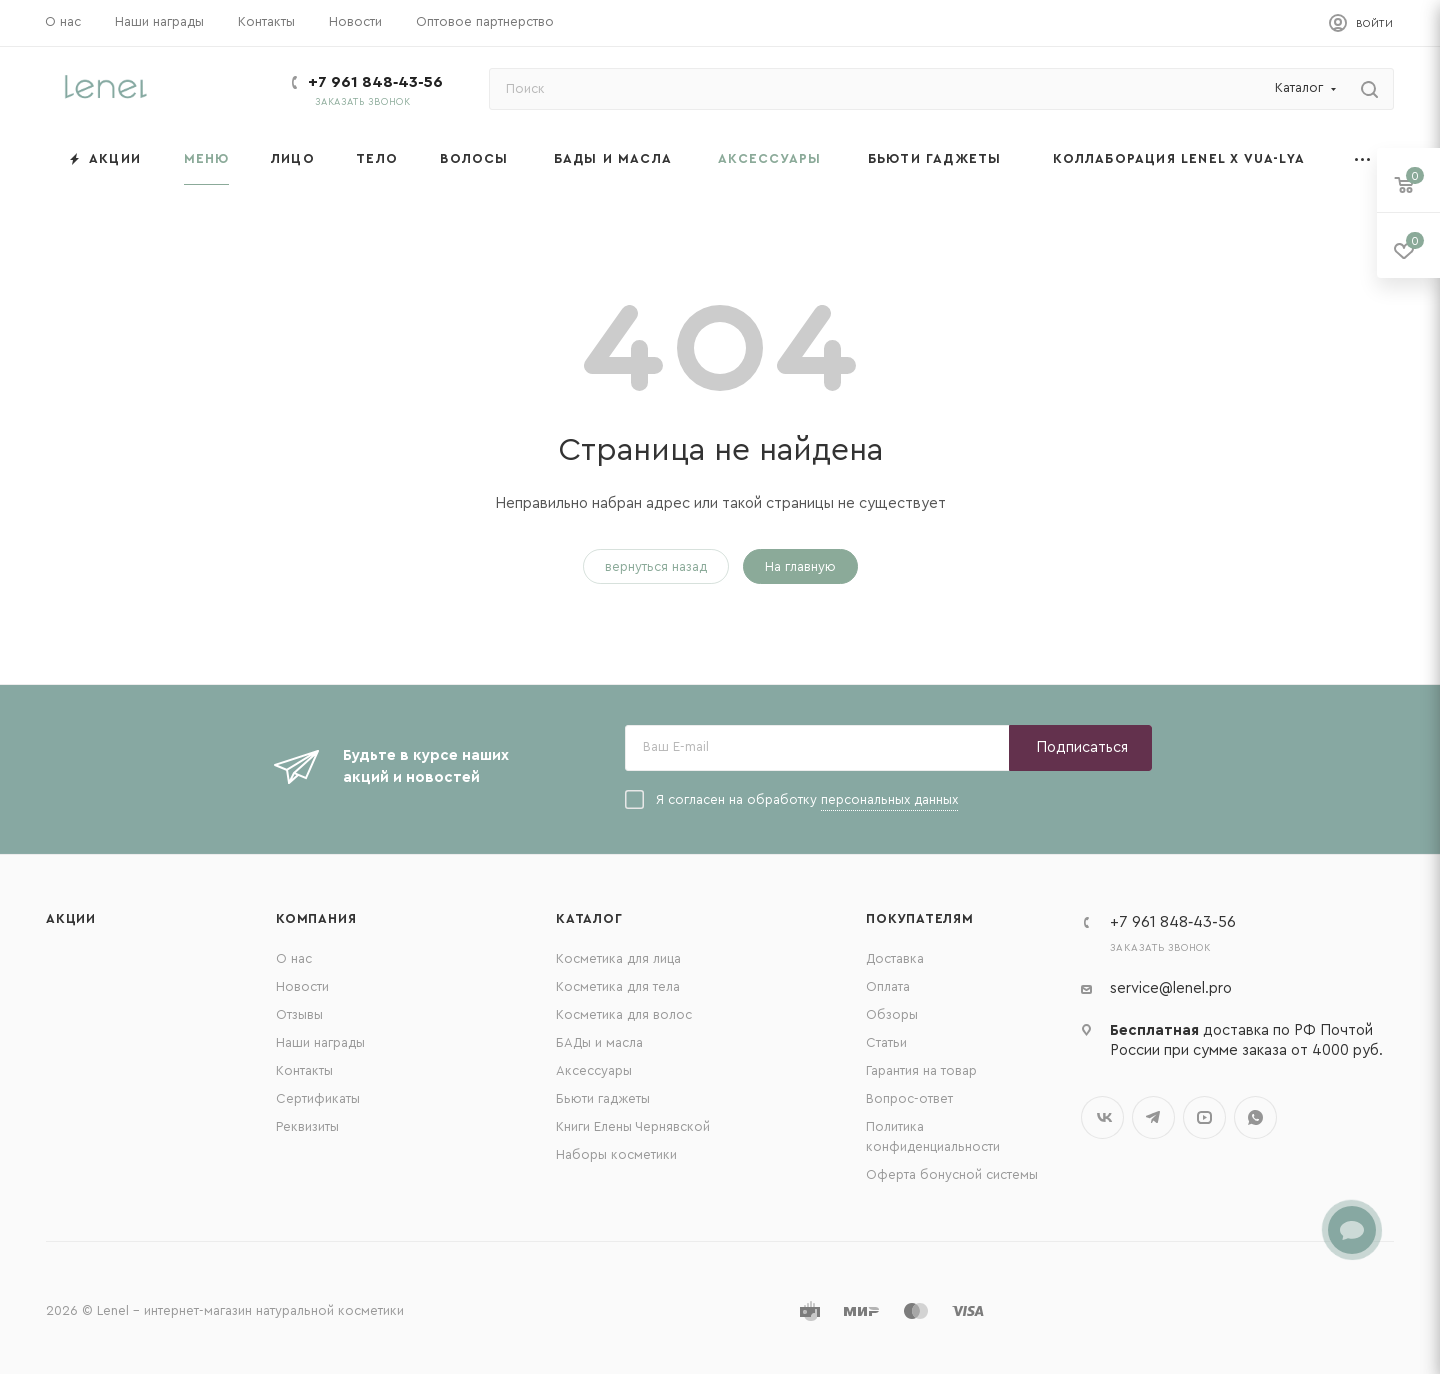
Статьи (886, 1042)
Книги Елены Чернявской (633, 1126)
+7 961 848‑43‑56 (375, 82)
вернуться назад (656, 566)
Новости (302, 986)
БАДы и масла (599, 1042)
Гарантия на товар (921, 1070)
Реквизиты (307, 1126)
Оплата (888, 986)
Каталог (589, 918)
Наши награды (320, 1042)
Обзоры (892, 1014)
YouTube (1204, 1117)
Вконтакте (1102, 1117)
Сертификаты (318, 1098)
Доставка (895, 958)
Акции (71, 918)
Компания (316, 918)
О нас (294, 958)
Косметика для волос (624, 1014)
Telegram (1153, 1117)
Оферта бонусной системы (952, 1174)
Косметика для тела (618, 986)
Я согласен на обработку (791, 800)
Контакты (304, 1070)
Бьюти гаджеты (603, 1098)
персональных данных (889, 799)
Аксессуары (594, 1070)
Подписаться (1082, 747)
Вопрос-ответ (909, 1098)
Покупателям (920, 918)
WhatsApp (1255, 1117)
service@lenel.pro (1171, 988)
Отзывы (299, 1014)
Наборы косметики (616, 1154)
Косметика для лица (618, 958)
